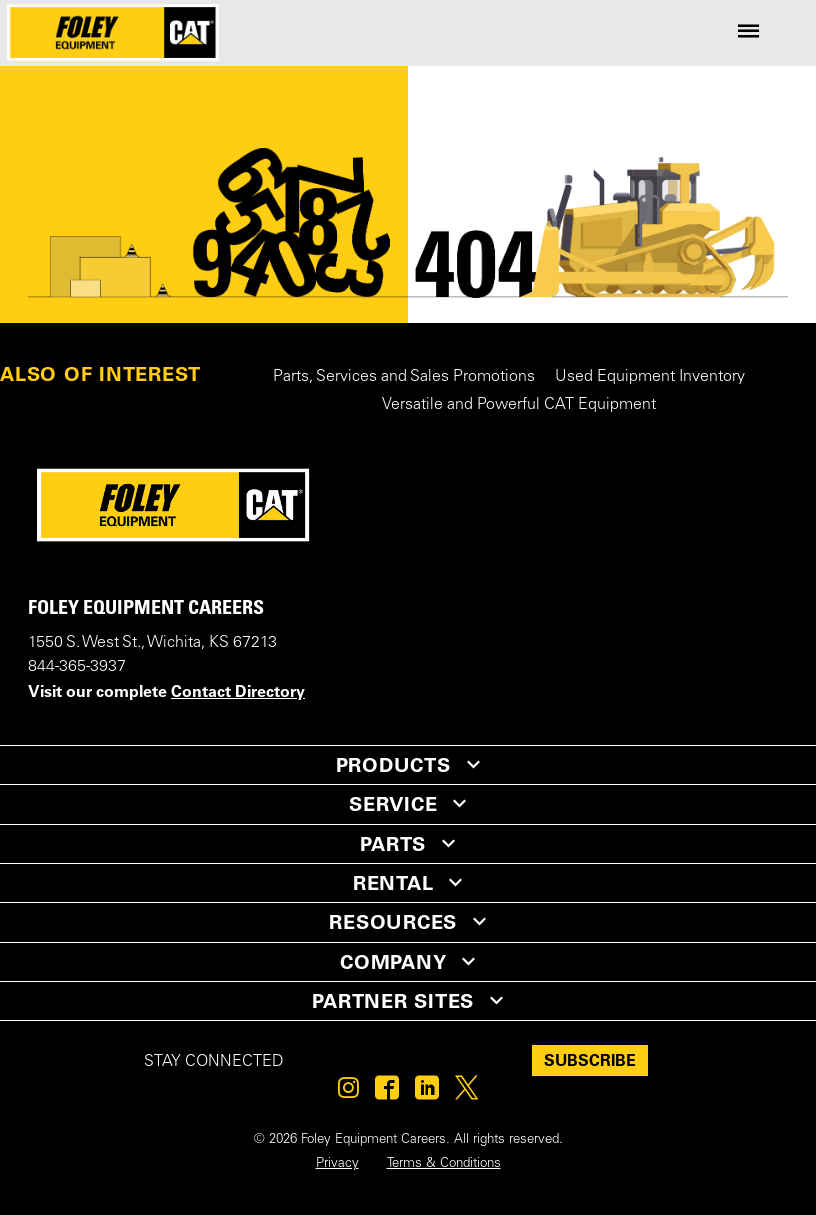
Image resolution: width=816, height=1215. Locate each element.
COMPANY (393, 962)
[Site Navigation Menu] (748, 32)
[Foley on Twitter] (466, 1093)
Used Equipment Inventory (650, 377)
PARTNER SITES (393, 1001)
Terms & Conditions (444, 1164)
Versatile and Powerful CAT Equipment (519, 405)
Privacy (337, 1164)
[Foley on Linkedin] (427, 1093)
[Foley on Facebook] (387, 1093)
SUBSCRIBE (590, 1060)
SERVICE (393, 804)
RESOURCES (393, 922)
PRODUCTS (393, 765)
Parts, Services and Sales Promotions (404, 377)
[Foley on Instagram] (348, 1093)
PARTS (393, 844)
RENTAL (393, 883)
